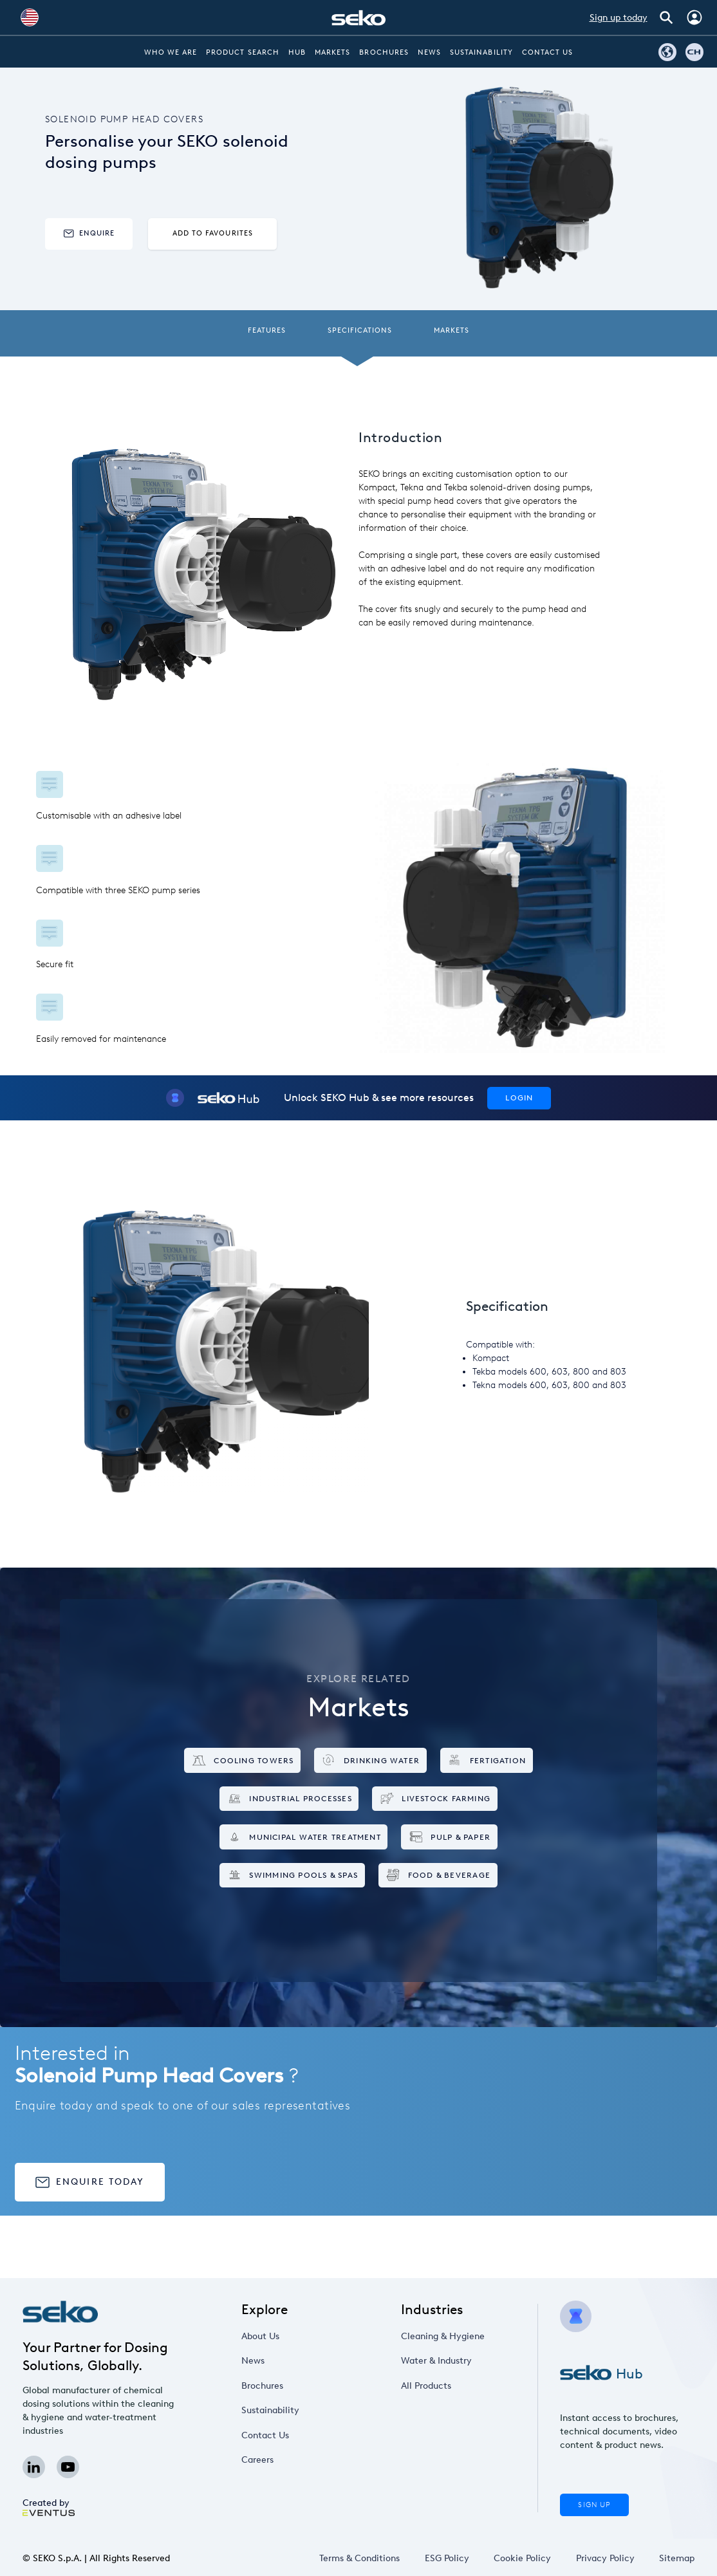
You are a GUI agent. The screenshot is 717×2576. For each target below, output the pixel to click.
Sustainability (481, 52)
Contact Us (547, 52)
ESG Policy (447, 2558)
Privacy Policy (605, 2558)
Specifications (360, 330)
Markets (332, 52)
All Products (426, 2385)
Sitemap (676, 2558)
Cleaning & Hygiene (443, 2336)
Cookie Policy (522, 2558)
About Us (260, 2336)
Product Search (242, 52)
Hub (297, 52)
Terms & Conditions (359, 2558)
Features (267, 330)
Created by (49, 2506)
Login (519, 1097)
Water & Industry (436, 2360)
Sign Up (594, 2505)
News (429, 52)
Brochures (383, 52)
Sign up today (618, 17)
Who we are (171, 52)
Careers (257, 2459)
